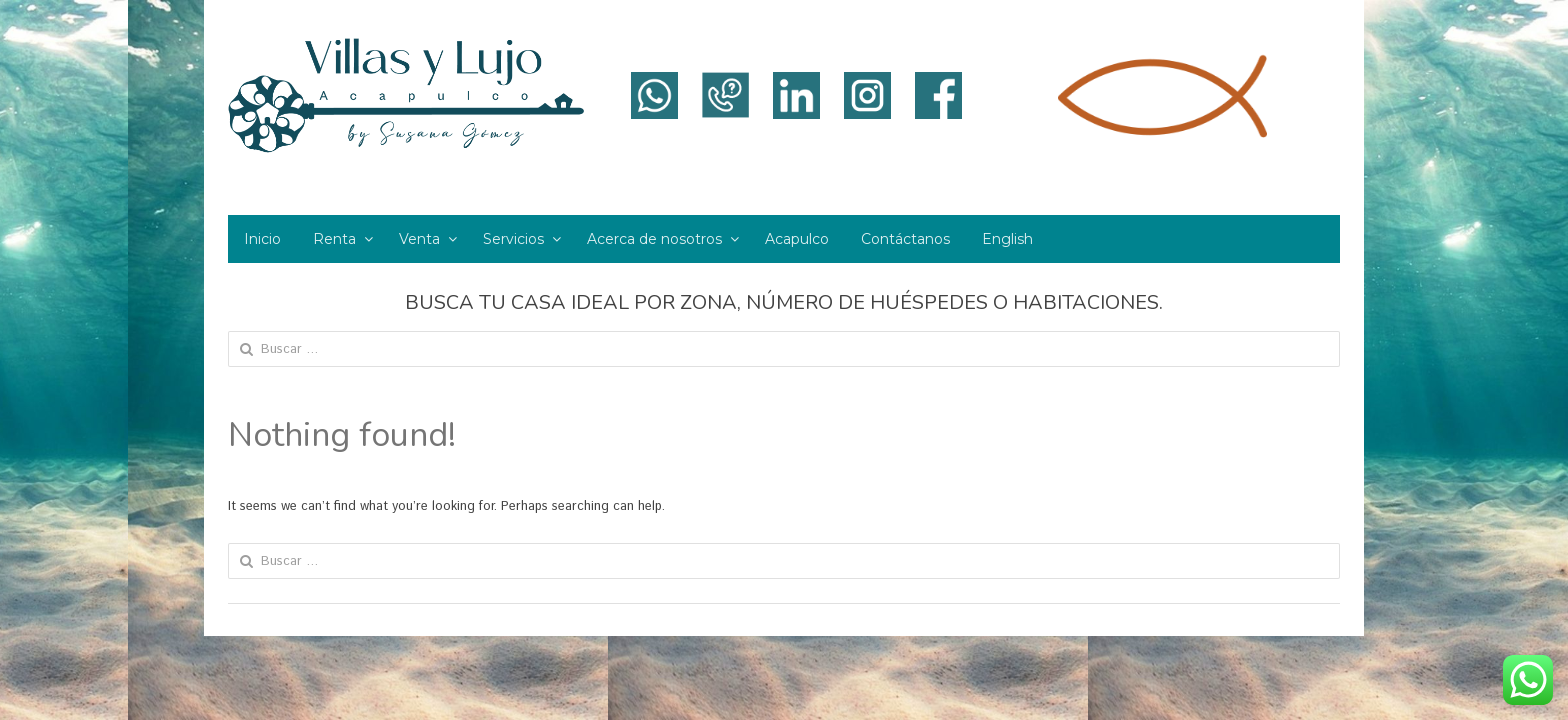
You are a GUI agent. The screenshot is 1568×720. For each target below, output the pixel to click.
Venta (419, 239)
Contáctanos (905, 239)
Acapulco (797, 239)
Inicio (262, 239)
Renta (334, 239)
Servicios (513, 239)
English (1007, 239)
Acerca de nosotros (654, 239)
